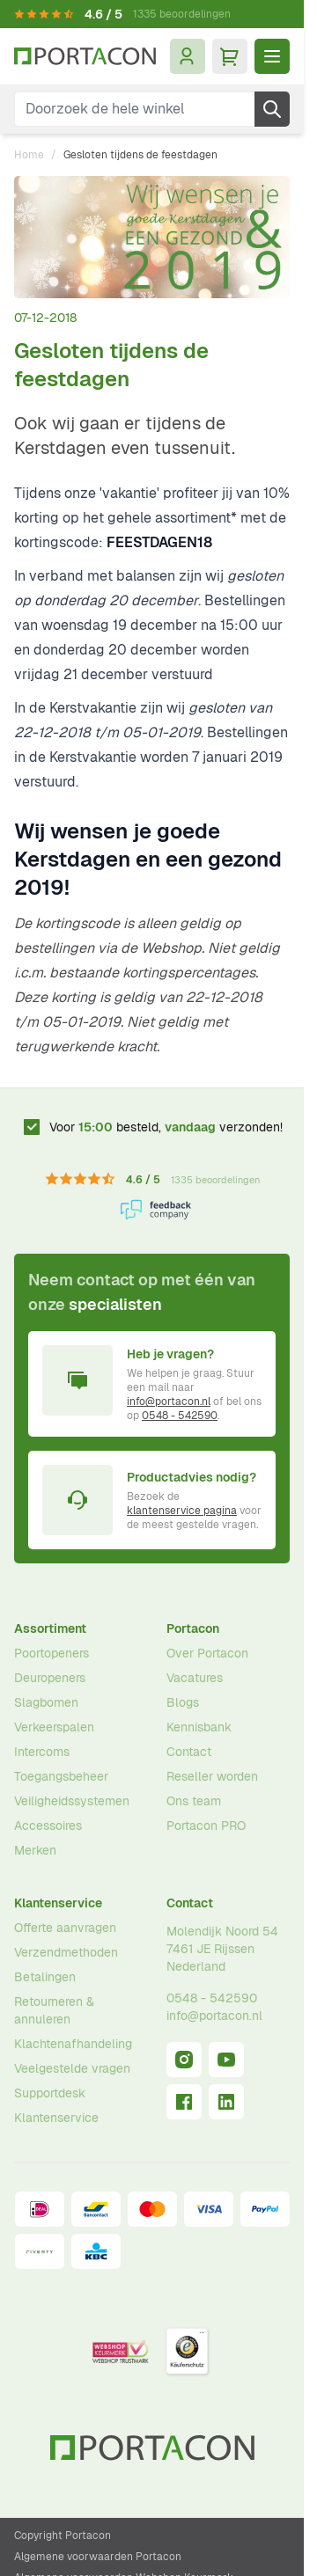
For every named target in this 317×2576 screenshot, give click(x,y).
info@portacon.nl (168, 1401)
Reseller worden (212, 1776)
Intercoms (42, 1752)
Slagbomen (46, 1702)
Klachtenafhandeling (73, 2044)
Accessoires (48, 1825)
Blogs (182, 1702)
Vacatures (194, 1678)
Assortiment (50, 1628)
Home (29, 155)
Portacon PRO (206, 1825)
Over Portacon (207, 1653)
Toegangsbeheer (61, 1776)
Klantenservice (58, 1903)
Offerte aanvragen (65, 1928)
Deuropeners (49, 1678)
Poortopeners (51, 1653)
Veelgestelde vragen (72, 2068)
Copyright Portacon (62, 2535)
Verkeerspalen (54, 1727)
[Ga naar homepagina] (85, 56)
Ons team (193, 1801)
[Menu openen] (272, 56)
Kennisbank (199, 1727)
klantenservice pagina (182, 1511)
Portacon (192, 1628)
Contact (188, 1752)
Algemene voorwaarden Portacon (97, 2557)
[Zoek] (272, 109)
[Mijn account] (187, 56)
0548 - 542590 (179, 1416)
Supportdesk (49, 2093)
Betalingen (45, 1977)
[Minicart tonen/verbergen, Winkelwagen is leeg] (229, 56)
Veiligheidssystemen (71, 1801)
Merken (35, 1850)
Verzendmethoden (66, 1952)
